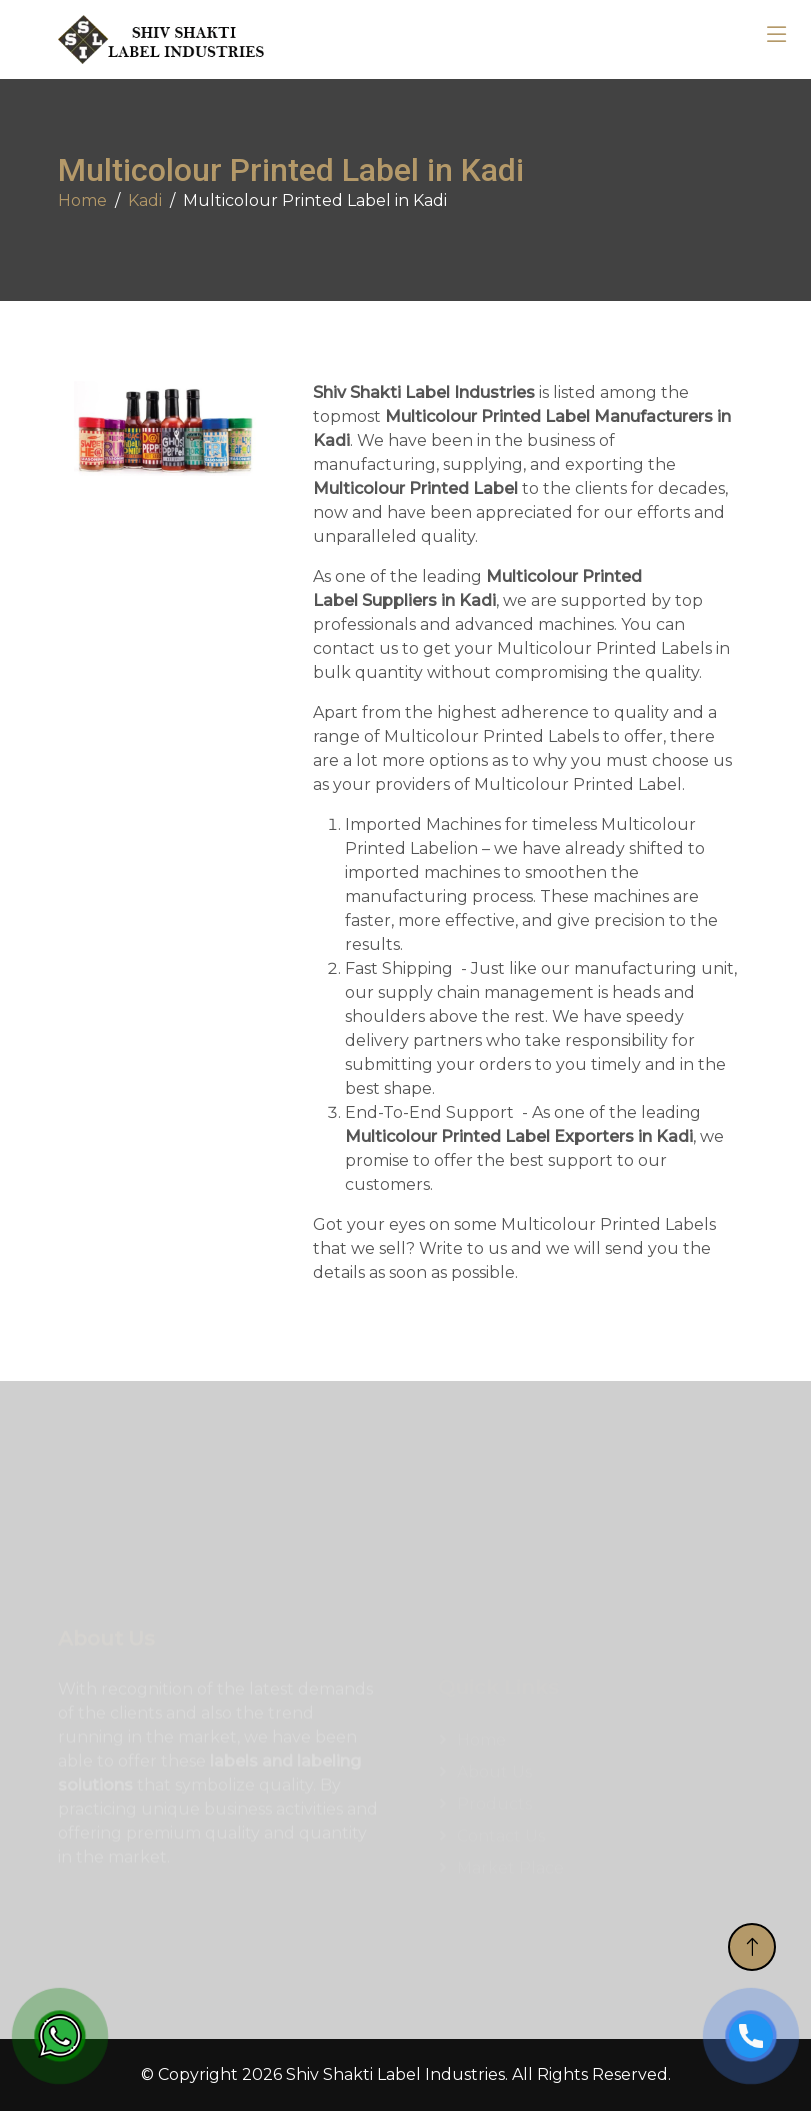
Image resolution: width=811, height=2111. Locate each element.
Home (82, 200)
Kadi (145, 200)
